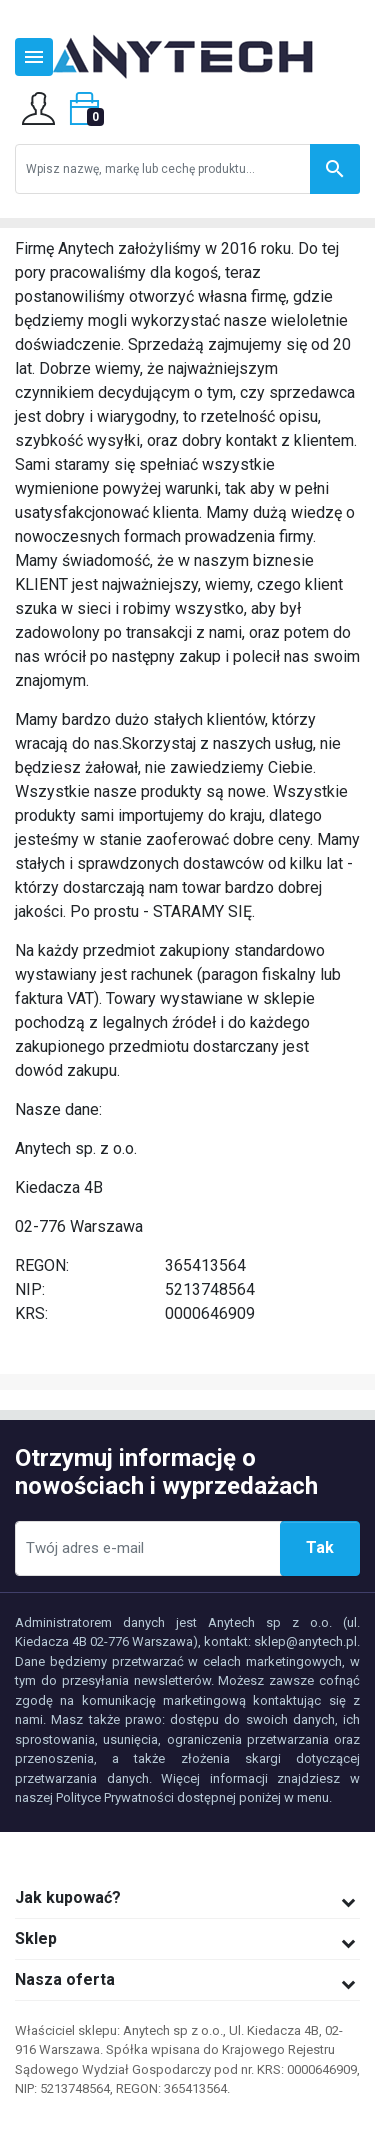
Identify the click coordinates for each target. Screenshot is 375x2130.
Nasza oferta (65, 1979)
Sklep (36, 1938)
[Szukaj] (187, 169)
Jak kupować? (68, 1897)
